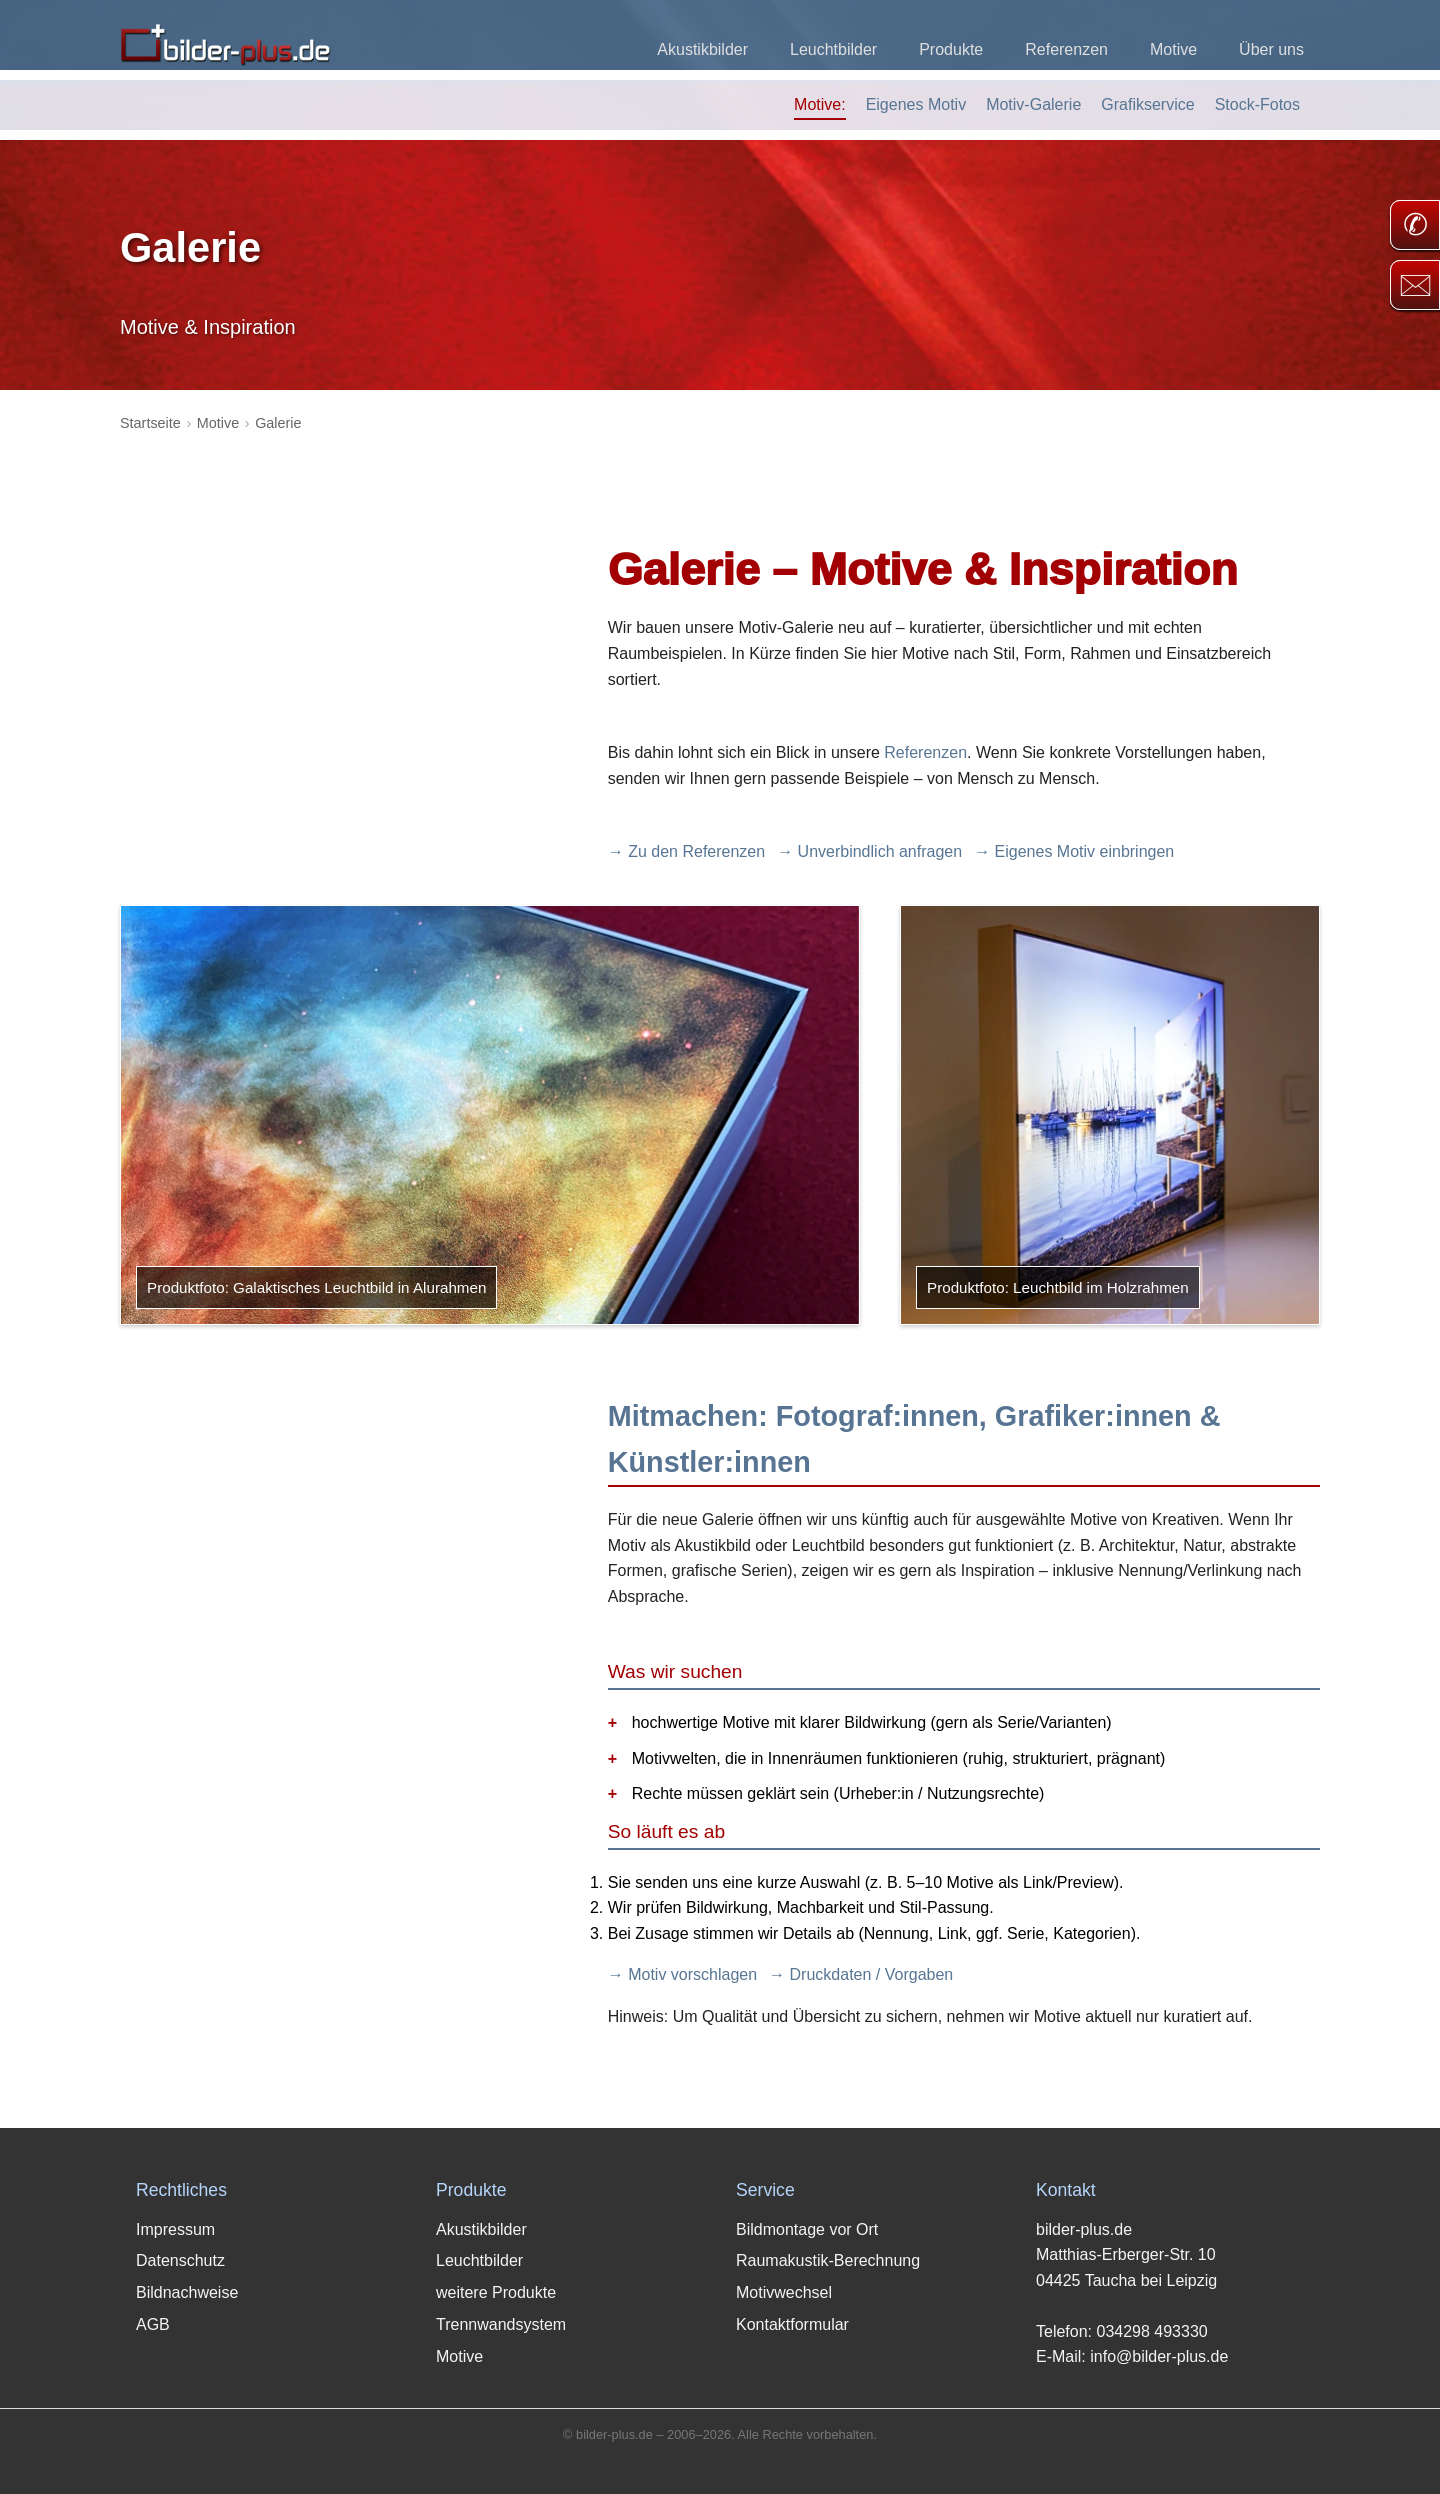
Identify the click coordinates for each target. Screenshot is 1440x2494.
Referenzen (1066, 49)
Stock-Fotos (1257, 104)
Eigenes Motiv (916, 104)
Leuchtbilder (833, 49)
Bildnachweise (187, 2292)
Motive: (820, 104)
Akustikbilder (702, 49)
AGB (153, 2324)
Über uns (1271, 49)
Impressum (175, 2229)
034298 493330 (1151, 2331)
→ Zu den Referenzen (686, 851)
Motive (1173, 49)
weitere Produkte (496, 2292)
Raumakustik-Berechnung (828, 2260)
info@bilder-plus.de (1159, 2356)
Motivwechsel (784, 2292)
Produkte (951, 49)
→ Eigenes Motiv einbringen (1074, 851)
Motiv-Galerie (1033, 104)
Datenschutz (180, 2260)
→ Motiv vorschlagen (682, 1974)
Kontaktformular (792, 2324)
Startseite (150, 423)
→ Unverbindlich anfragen (869, 851)
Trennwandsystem (501, 2324)
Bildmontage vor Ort (807, 2229)
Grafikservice (1147, 104)
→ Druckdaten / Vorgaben (861, 1974)
